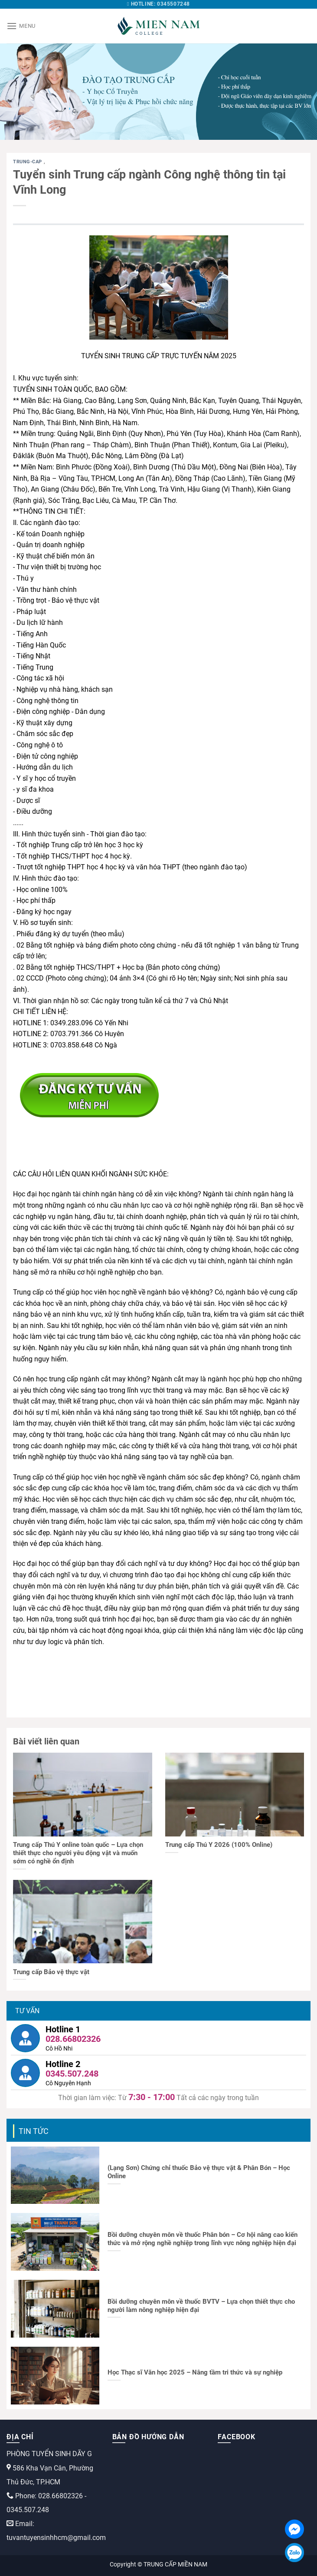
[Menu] (21, 26)
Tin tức (34, 2131)
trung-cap (28, 162)
